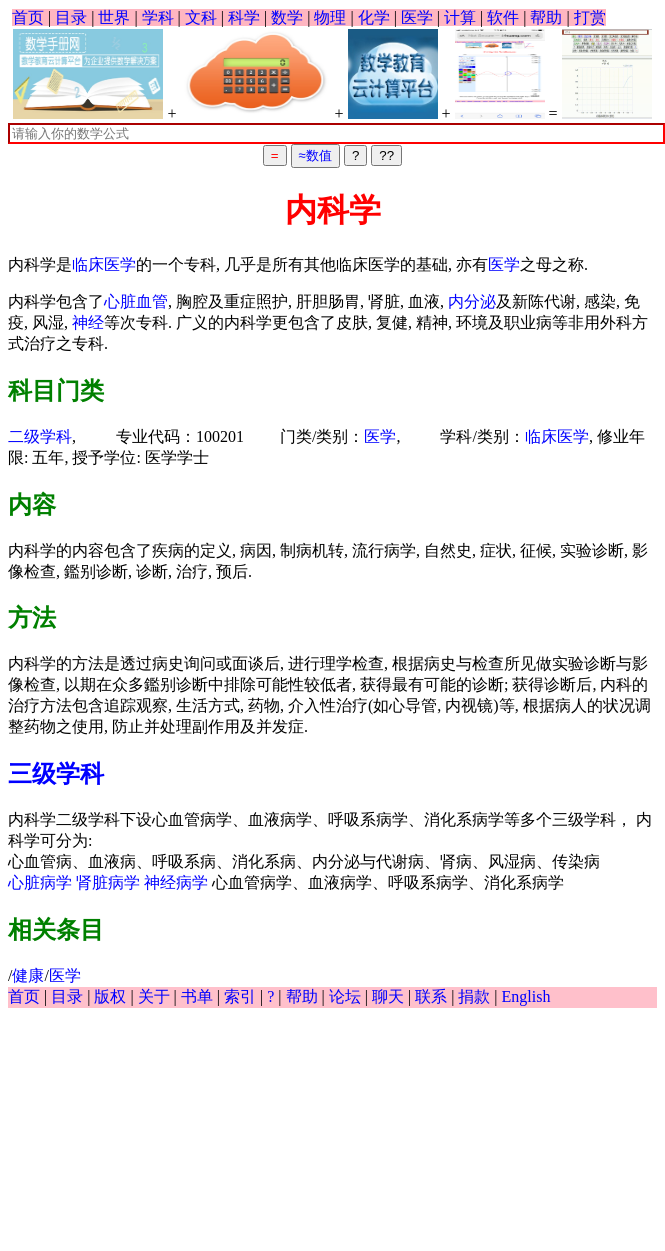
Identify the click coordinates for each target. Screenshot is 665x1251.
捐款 (474, 996)
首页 (28, 17)
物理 (330, 17)
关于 (154, 996)
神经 (88, 322)
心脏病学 (40, 882)
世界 (114, 17)
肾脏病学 (108, 882)
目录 (71, 17)
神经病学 (176, 882)
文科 (201, 17)
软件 (503, 17)
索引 (240, 996)
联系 (431, 996)
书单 (197, 996)
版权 (110, 996)
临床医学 (104, 264)
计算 (460, 17)
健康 (28, 975)
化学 (374, 17)
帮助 (546, 17)
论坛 (345, 996)
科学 (244, 17)
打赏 (590, 17)
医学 (417, 17)
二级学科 (40, 436)
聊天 (388, 996)
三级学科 (56, 774)
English (526, 996)
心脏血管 (136, 301)
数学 (287, 17)
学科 (158, 17)
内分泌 (472, 301)
